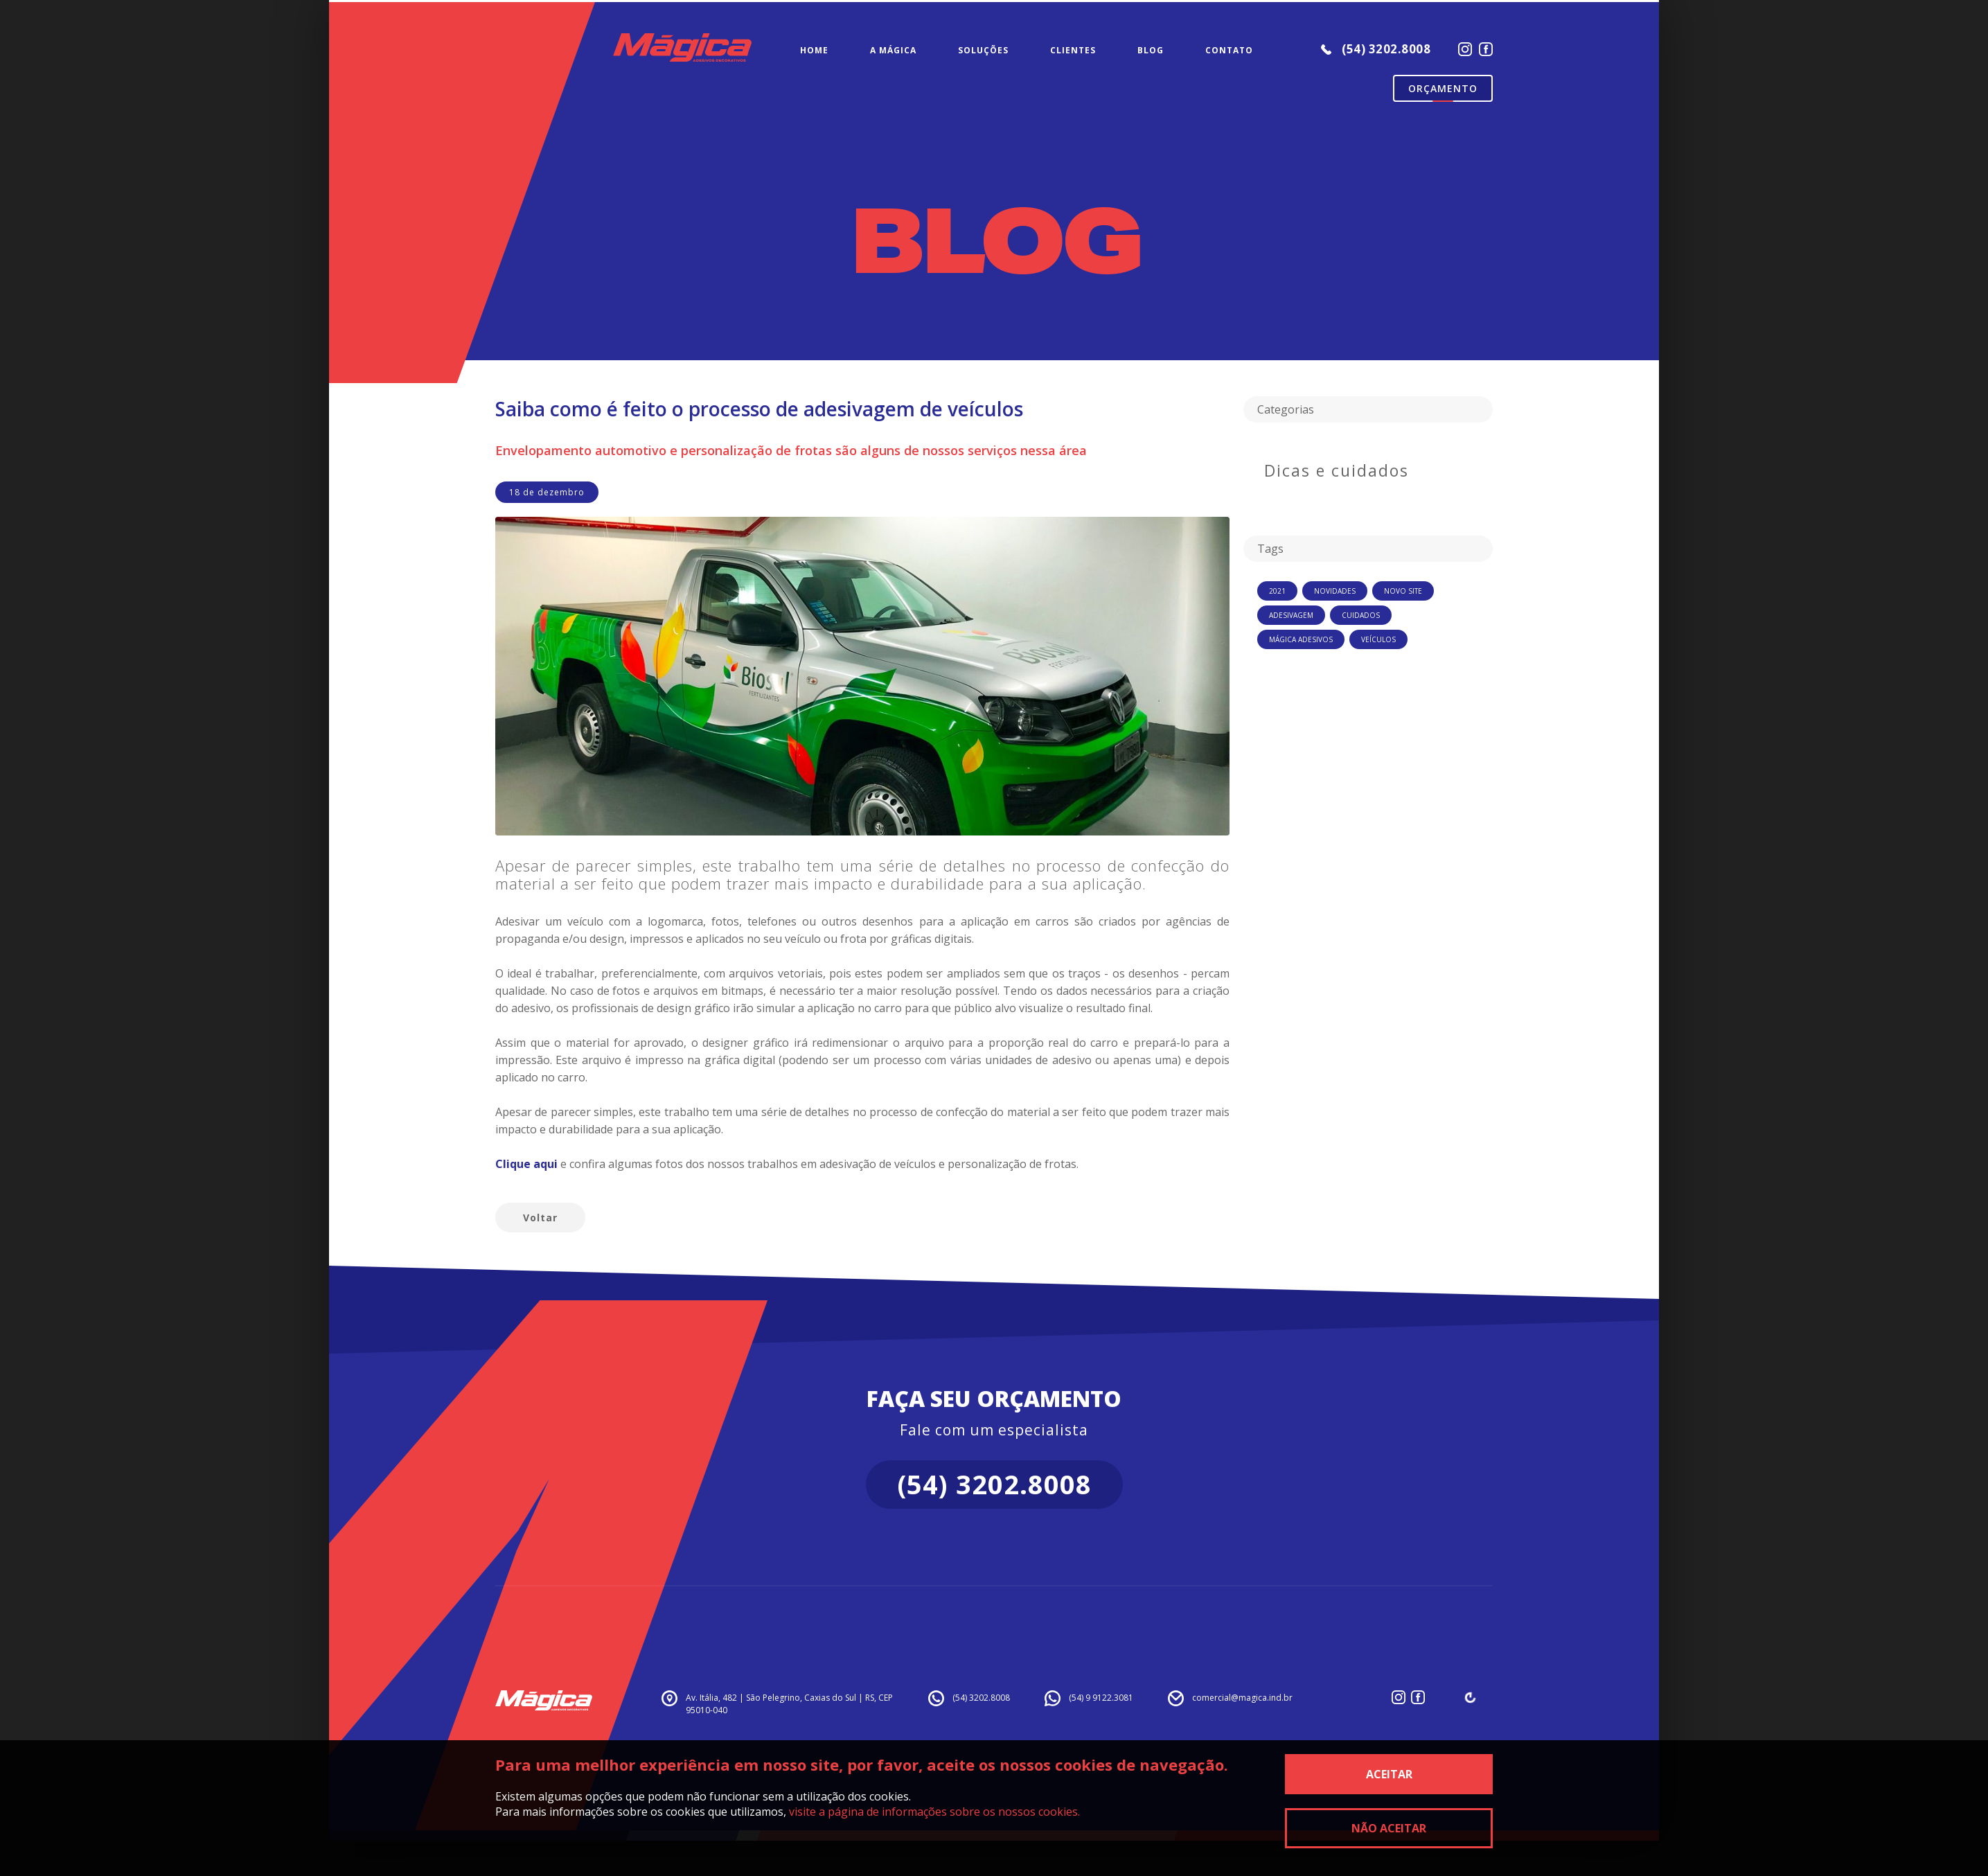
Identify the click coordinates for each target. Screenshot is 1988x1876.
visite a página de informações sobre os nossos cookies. (934, 1811)
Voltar (540, 1217)
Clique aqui (526, 1163)
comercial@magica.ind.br (1242, 1698)
